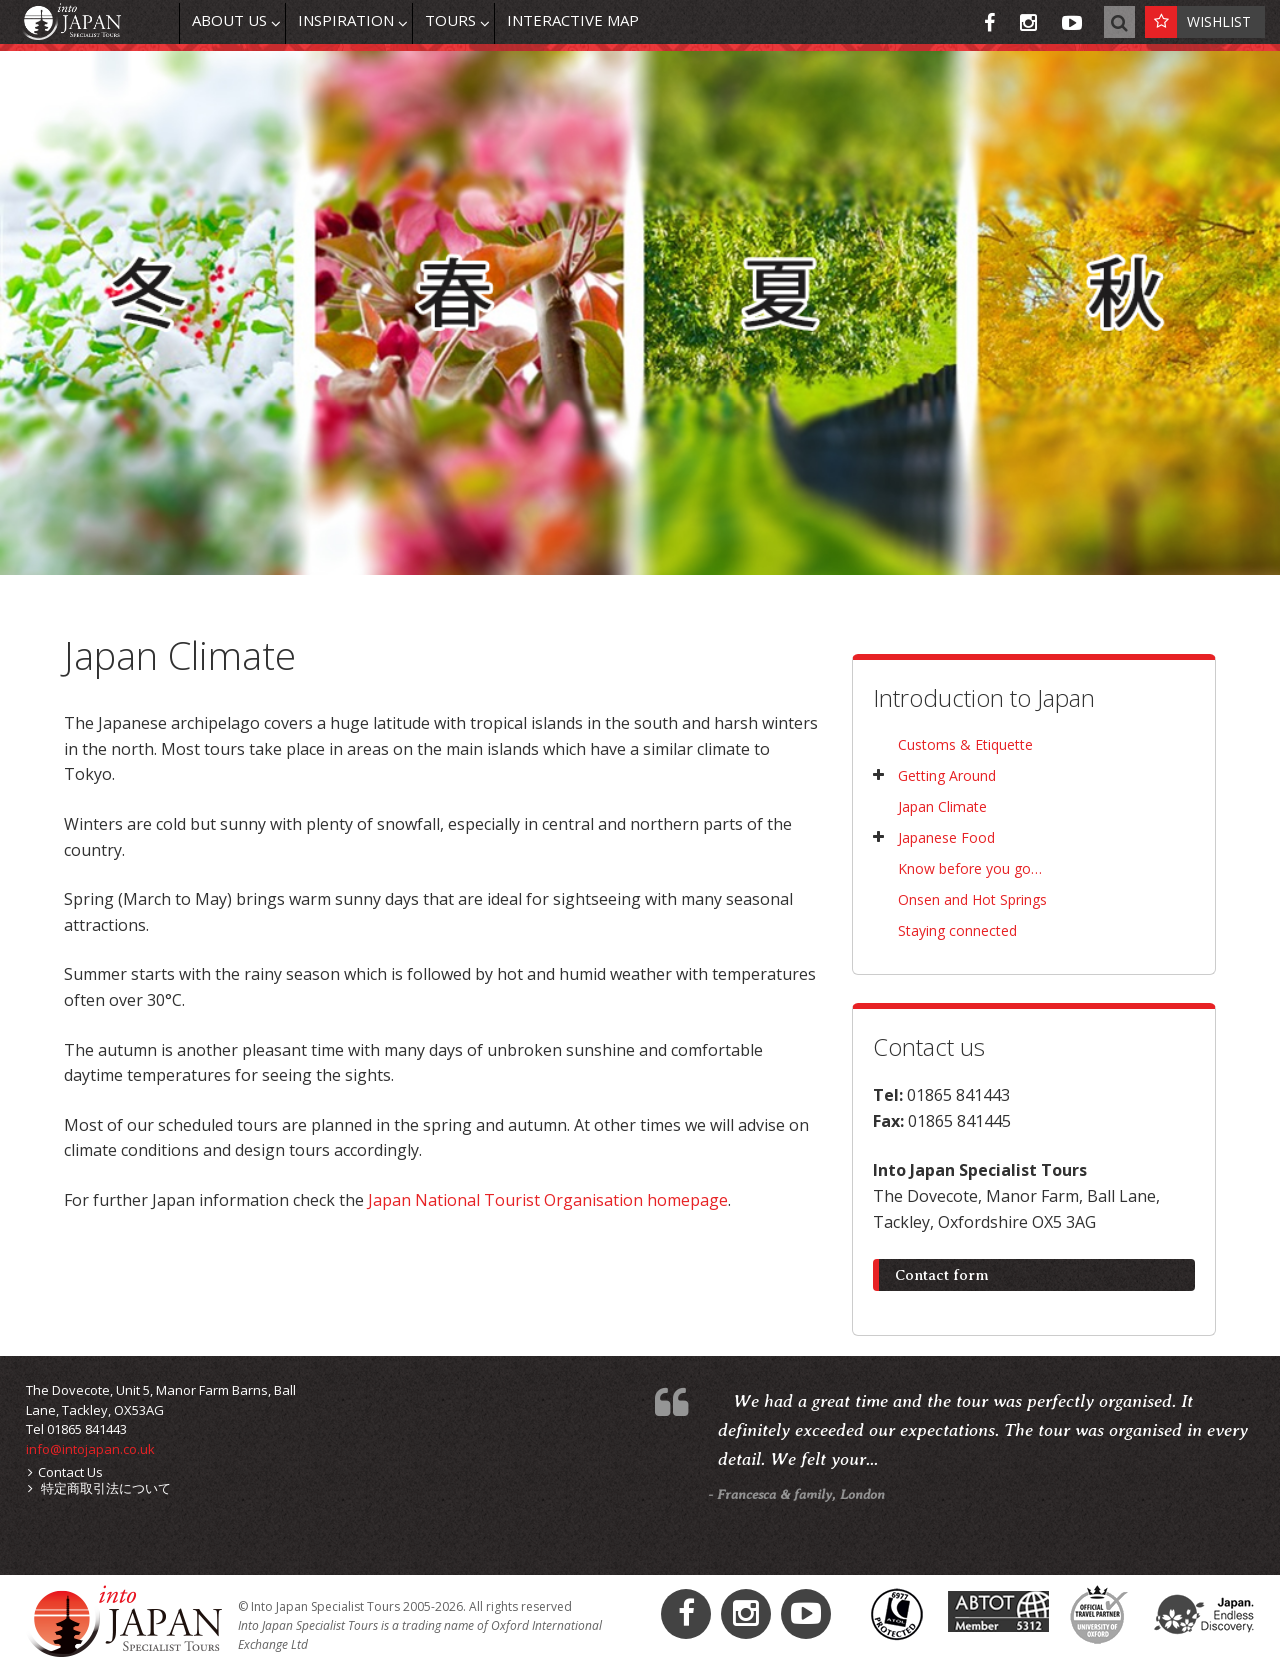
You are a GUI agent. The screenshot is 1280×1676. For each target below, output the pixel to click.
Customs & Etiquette (965, 744)
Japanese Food (946, 837)
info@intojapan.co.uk (90, 1449)
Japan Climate (942, 806)
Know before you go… (970, 868)
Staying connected (957, 930)
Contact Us (65, 1472)
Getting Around (947, 775)
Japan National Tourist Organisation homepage (548, 1200)
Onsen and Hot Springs (972, 899)
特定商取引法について (99, 1488)
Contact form (942, 1275)
